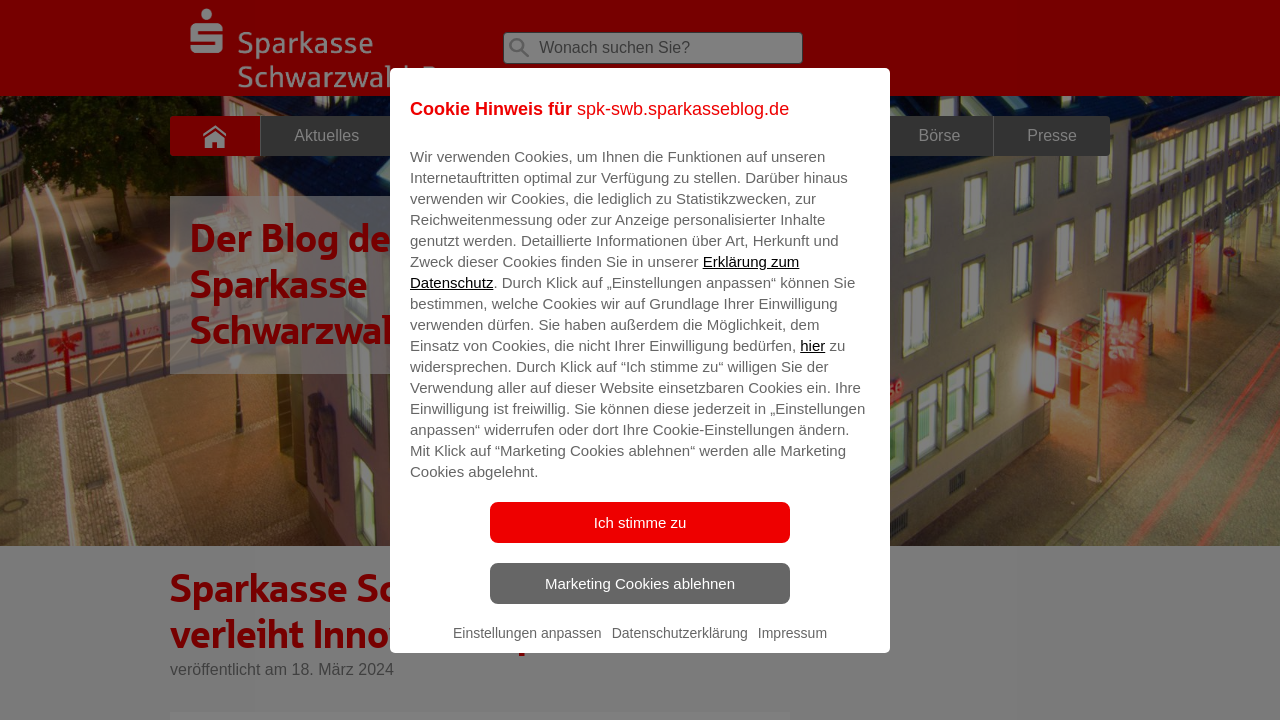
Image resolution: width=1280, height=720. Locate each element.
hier (812, 359)
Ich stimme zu (640, 536)
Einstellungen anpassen (527, 647)
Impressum (792, 647)
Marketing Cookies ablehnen (640, 597)
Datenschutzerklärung (680, 647)
